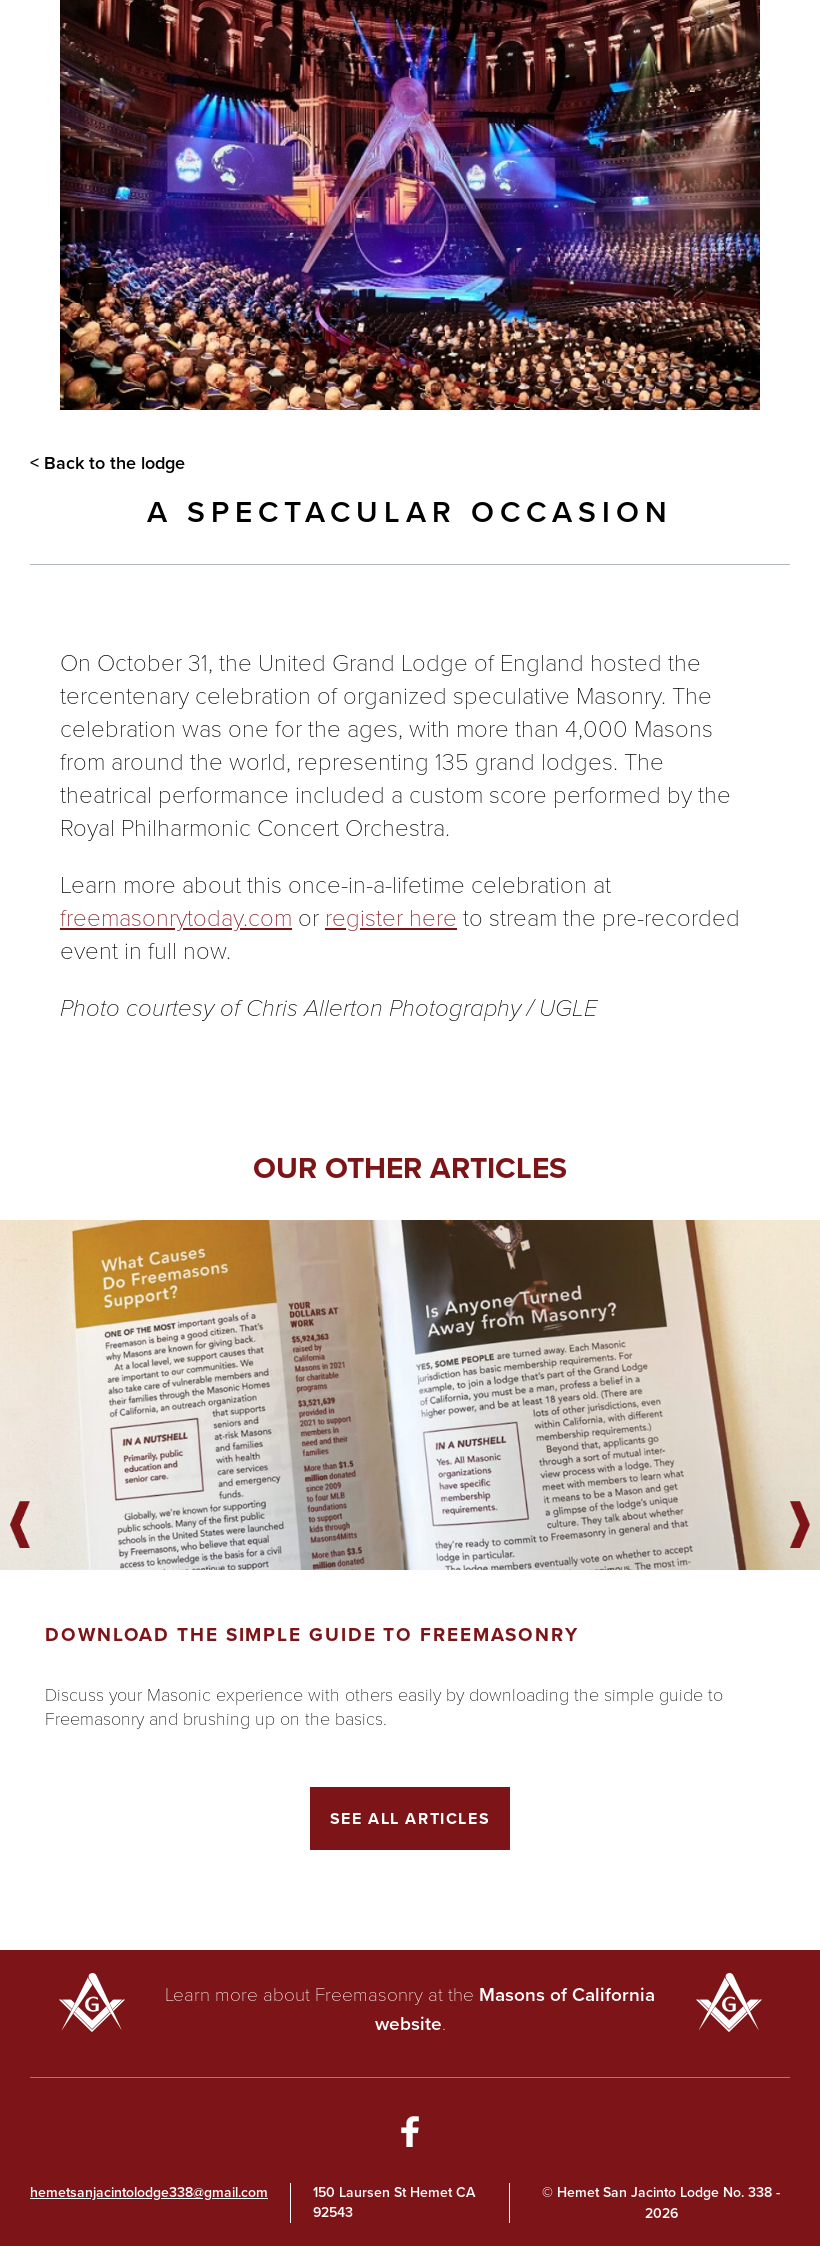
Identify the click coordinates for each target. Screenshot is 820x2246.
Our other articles (410, 1168)
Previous (20, 1526)
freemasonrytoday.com (176, 916)
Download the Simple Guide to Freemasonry (312, 1634)
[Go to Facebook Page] (410, 2135)
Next (800, 1526)
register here (391, 916)
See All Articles (410, 1818)
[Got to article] (410, 1395)
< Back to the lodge (107, 463)
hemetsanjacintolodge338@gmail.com (149, 2192)
